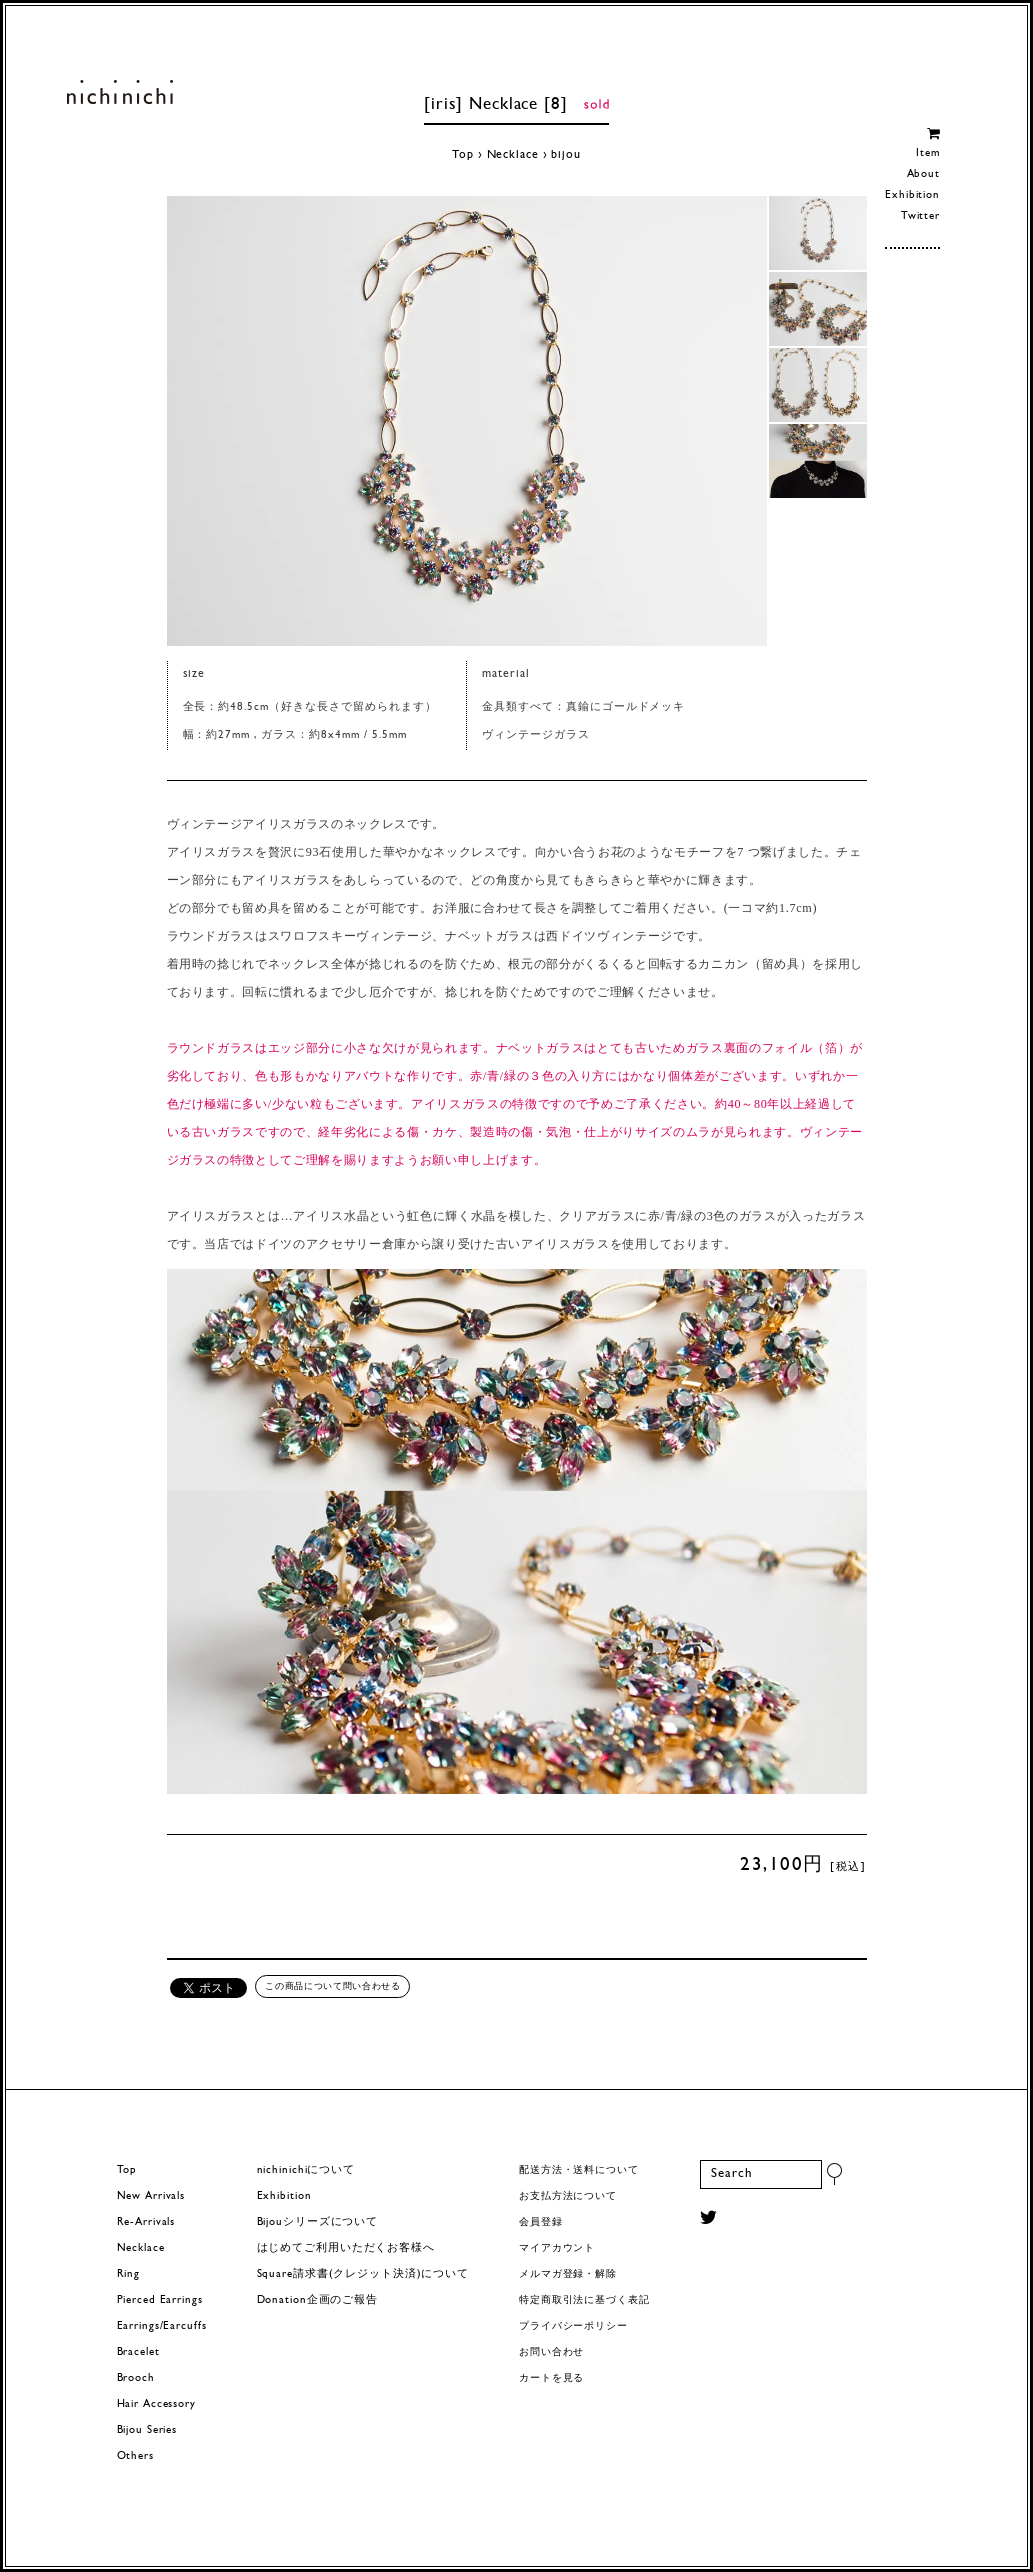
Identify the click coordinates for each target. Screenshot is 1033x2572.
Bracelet (138, 2352)
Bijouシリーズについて (318, 2222)
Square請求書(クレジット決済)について (363, 2274)
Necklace (513, 155)
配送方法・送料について (579, 2170)
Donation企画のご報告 (317, 2300)
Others (135, 2456)
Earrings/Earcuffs (162, 2326)
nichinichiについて (306, 2170)
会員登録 (541, 2222)
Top (463, 155)
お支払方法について (568, 2196)
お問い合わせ (551, 2352)
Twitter (920, 216)
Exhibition (912, 195)
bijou (565, 155)
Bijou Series (147, 2430)
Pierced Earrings (160, 2300)
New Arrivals (151, 2196)
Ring (129, 2274)
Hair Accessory (156, 2404)
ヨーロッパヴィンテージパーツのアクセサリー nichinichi (120, 92)
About (923, 174)
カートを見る (551, 2378)
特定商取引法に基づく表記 (584, 2300)
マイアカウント (557, 2248)
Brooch (136, 2378)
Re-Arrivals (146, 2222)
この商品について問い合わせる (332, 1986)
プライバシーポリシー (573, 2326)
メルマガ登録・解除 (568, 2274)
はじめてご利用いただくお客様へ (346, 2248)
